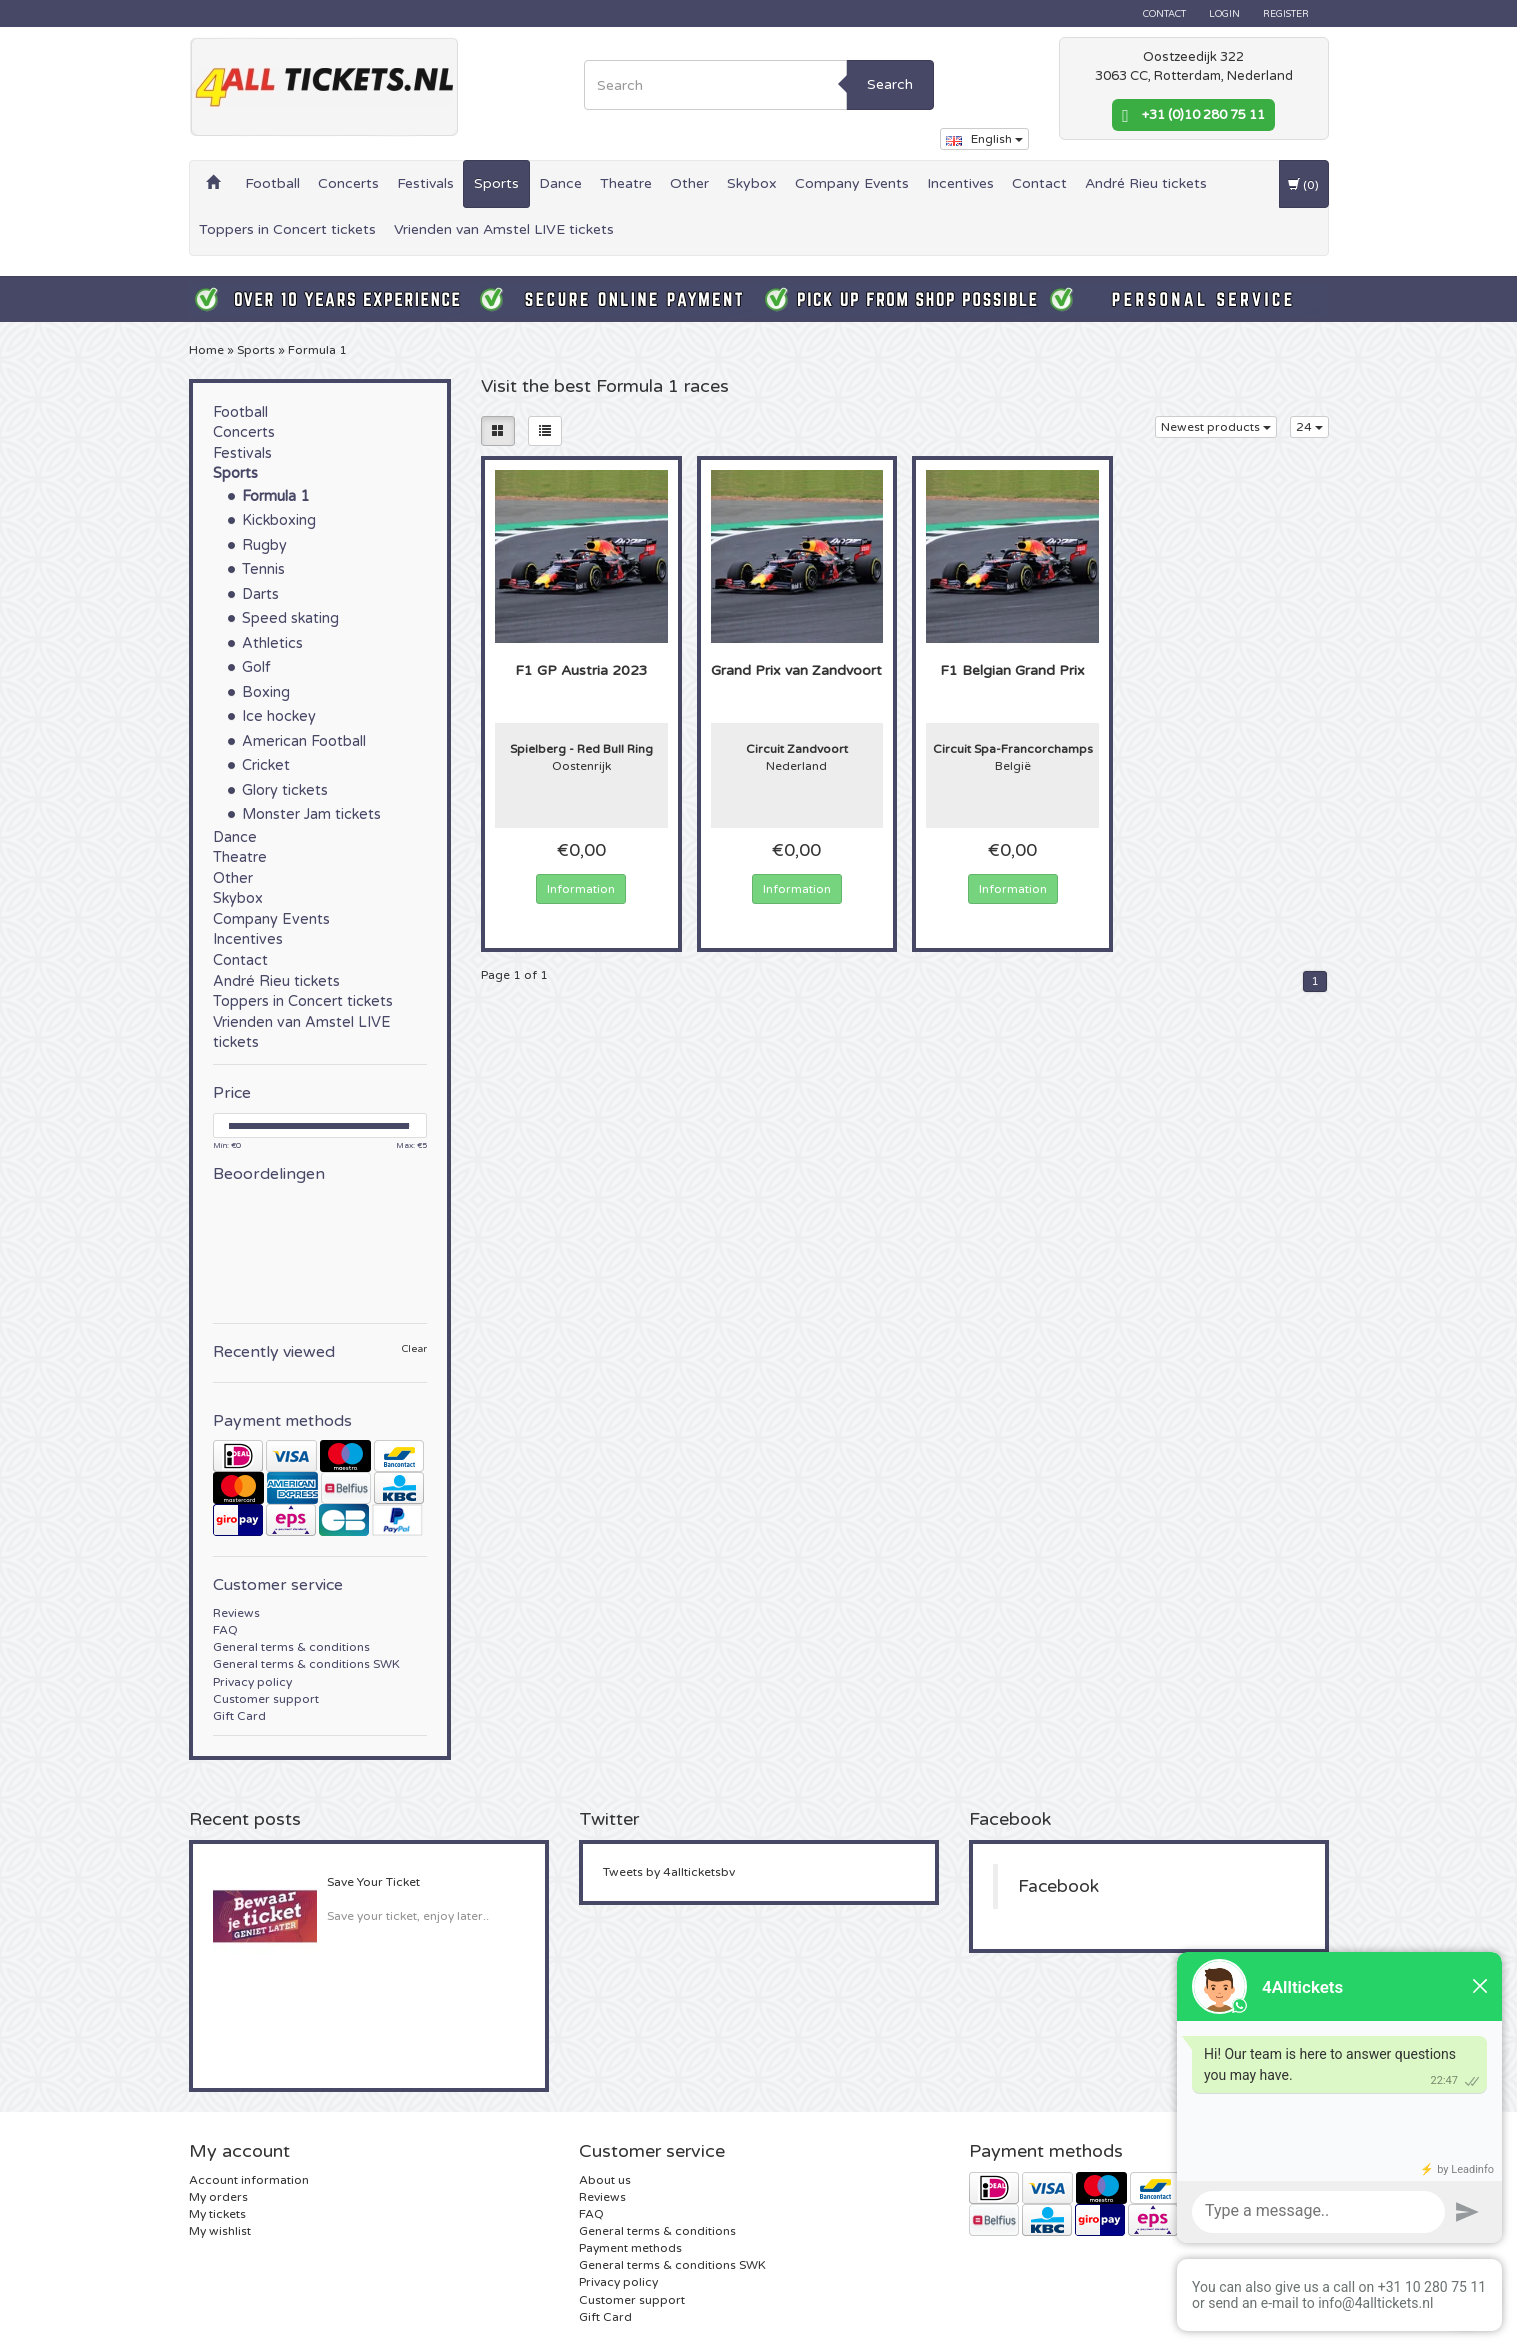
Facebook (1058, 1886)
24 (1309, 427)
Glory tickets (285, 790)
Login (1224, 14)
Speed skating (290, 618)
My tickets (217, 2214)
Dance (560, 183)
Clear (414, 1349)
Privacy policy (252, 1682)
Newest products (1216, 427)
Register (1286, 14)
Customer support (266, 1699)
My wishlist (220, 2231)
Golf (256, 667)
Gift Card (239, 1716)
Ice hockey (279, 716)
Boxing (266, 692)
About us (605, 2180)
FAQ (225, 1630)
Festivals (425, 183)
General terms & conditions (291, 1647)
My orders (218, 2197)
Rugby (264, 545)
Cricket (266, 765)
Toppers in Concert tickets (287, 229)
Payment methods (630, 2248)
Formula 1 (317, 350)
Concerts (348, 183)
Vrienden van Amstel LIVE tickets (504, 229)
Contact (1164, 14)
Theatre (626, 183)
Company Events (852, 183)
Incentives (960, 183)
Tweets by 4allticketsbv (669, 1872)
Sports (496, 183)
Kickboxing (279, 520)
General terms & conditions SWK (306, 1664)
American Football (304, 741)
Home (206, 350)
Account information (249, 2180)
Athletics (272, 643)
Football (272, 183)
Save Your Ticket (373, 1882)
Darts (260, 594)
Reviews (236, 1613)
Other (689, 183)
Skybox (752, 183)
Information (581, 889)
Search (890, 84)
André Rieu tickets (1146, 183)
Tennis (263, 569)
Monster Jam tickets (311, 814)
